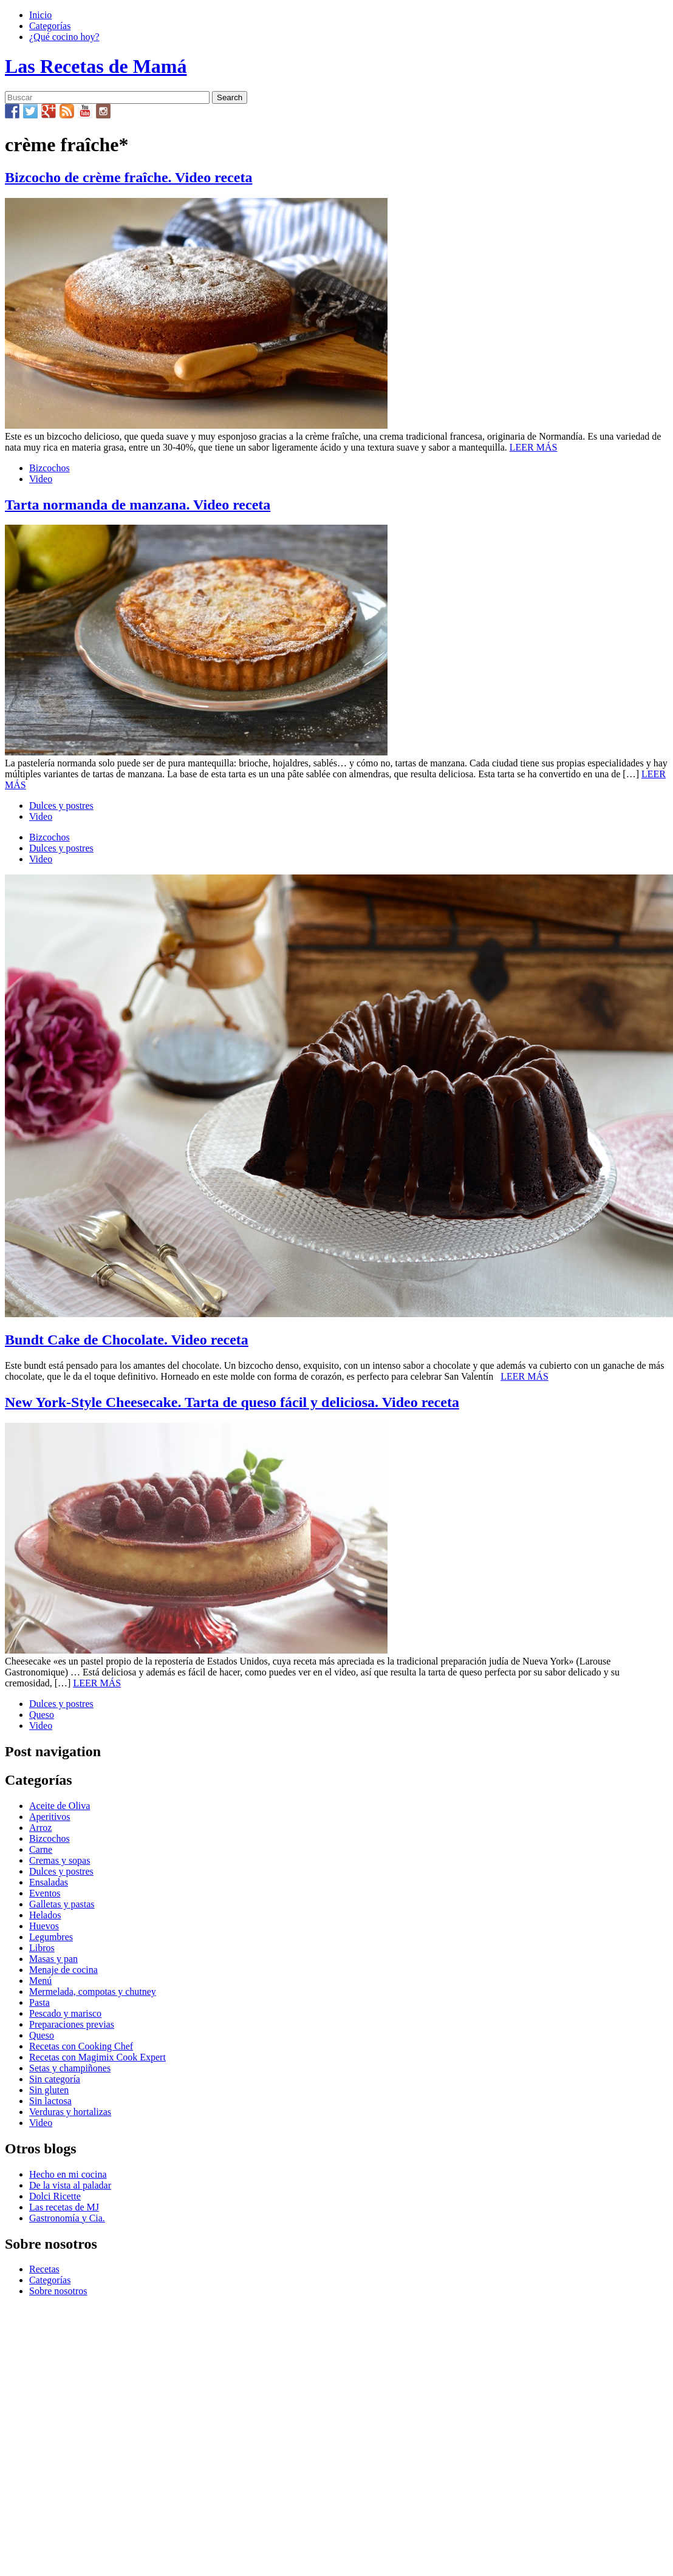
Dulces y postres (61, 805)
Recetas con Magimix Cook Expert (97, 2057)
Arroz (40, 1827)
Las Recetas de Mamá (95, 66)
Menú (40, 1980)
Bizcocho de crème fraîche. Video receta (128, 177)
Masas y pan (53, 1959)
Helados (45, 1915)
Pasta (39, 2002)
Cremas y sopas (59, 1860)
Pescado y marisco (65, 2013)
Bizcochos (49, 468)
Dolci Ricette (55, 2196)
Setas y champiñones (70, 2068)
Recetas (44, 2269)
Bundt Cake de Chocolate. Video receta (126, 1340)
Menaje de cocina (63, 1969)
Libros (42, 1948)
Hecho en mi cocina (68, 2174)
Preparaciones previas (71, 2024)
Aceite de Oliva (59, 1806)
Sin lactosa (50, 2101)
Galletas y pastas (62, 1904)
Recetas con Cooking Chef (81, 2046)
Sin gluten (49, 2090)
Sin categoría (54, 2079)
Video (40, 479)
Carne (40, 1849)
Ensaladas (48, 1882)
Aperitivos (49, 1816)
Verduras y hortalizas (70, 2112)
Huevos (44, 1926)
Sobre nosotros (58, 2291)
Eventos (45, 1893)
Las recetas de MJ (64, 2207)
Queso (41, 1714)
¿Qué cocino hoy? (64, 37)
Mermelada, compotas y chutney (92, 1991)
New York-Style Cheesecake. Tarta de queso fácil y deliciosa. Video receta (232, 1402)
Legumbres (51, 1937)
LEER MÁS (534, 447)
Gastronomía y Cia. (67, 2218)
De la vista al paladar (70, 2185)
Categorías (49, 26)
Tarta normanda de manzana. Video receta (137, 505)
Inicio (40, 15)
